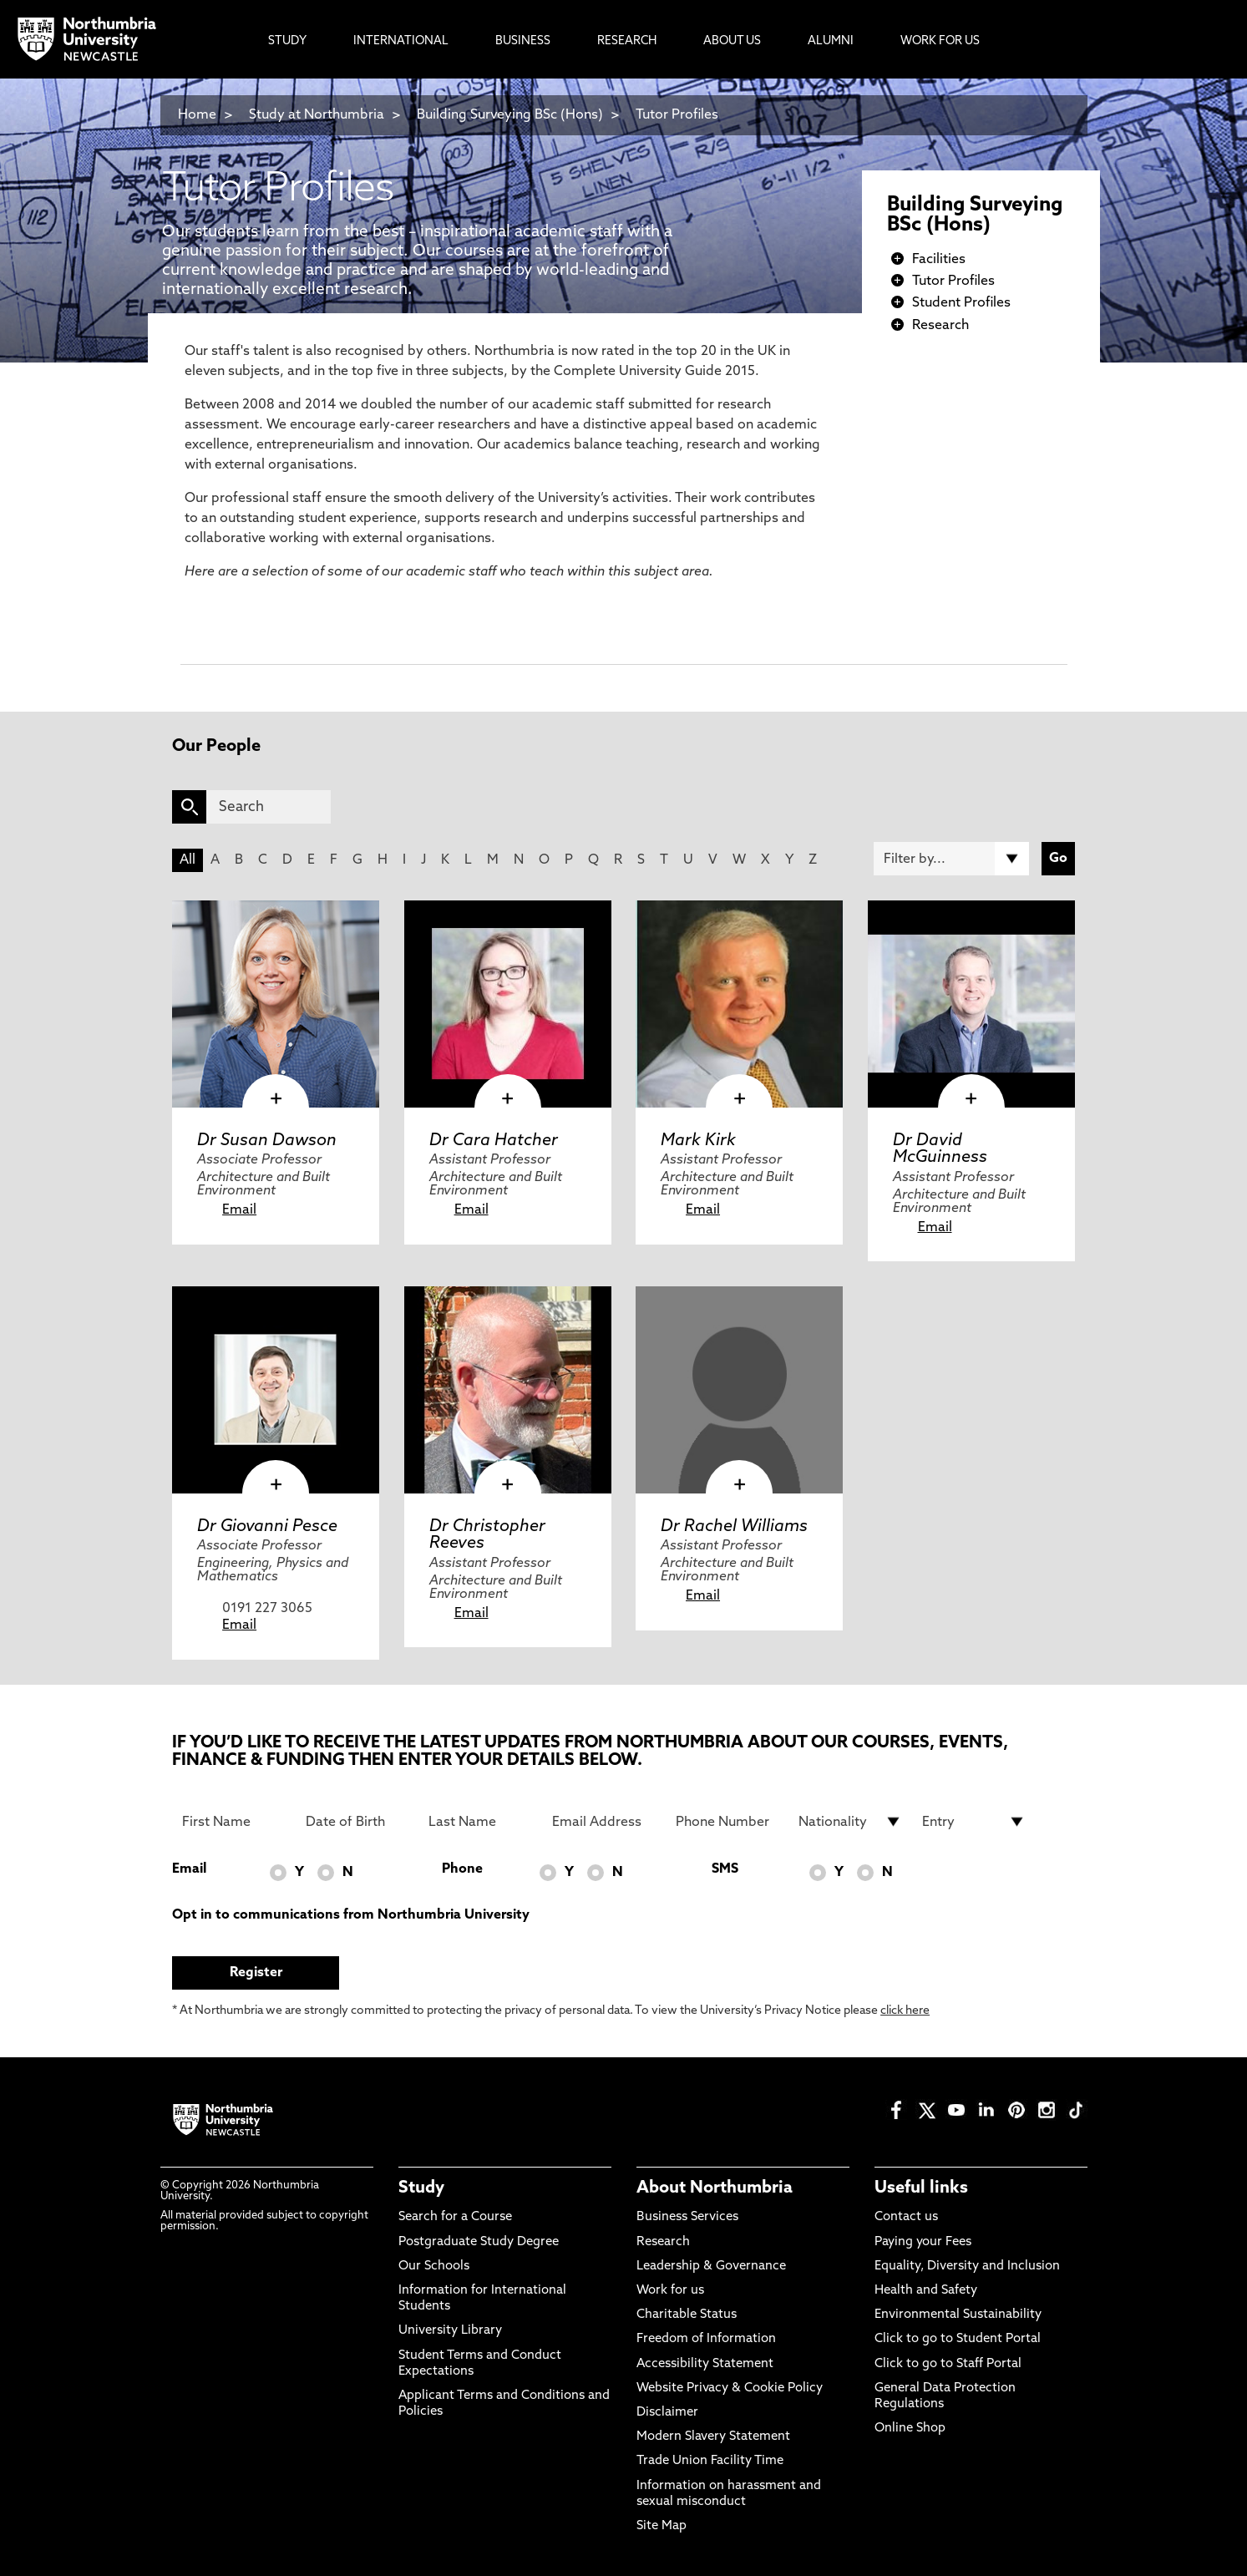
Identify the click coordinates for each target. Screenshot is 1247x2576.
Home (197, 115)
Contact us (906, 2217)
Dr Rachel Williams (734, 1527)
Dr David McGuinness (940, 1149)
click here (905, 2011)
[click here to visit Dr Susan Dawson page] (275, 1004)
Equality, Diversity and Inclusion (967, 2266)
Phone (462, 1869)
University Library (450, 2331)
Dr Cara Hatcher (493, 1141)
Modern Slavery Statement (713, 2437)
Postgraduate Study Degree (478, 2242)
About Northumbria (714, 2188)
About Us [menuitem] (732, 41)
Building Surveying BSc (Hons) (510, 115)
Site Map (661, 2526)
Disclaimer (667, 2412)
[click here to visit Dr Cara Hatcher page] (507, 1004)
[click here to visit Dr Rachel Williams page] (739, 1389)
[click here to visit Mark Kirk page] (739, 1004)
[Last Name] (480, 1821)
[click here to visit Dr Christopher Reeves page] (507, 1389)
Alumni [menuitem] (831, 41)
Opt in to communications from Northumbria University (351, 1915)
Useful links (921, 2188)
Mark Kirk (698, 1141)
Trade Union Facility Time (709, 2461)
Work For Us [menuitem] (940, 41)
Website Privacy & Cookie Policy (729, 2388)
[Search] (268, 807)
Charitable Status (686, 2315)
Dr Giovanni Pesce (267, 1527)
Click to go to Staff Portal (947, 2364)
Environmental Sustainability (958, 2315)
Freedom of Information (706, 2339)
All (187, 860)
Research (940, 325)
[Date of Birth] (357, 1821)
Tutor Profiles (677, 115)
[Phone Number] (727, 1821)
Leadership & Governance (711, 2266)
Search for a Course (455, 2217)
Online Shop (909, 2428)
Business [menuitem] (522, 41)
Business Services (687, 2217)
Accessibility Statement (704, 2364)
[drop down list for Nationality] (850, 1821)
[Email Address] (604, 1821)
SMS (725, 1869)
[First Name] (234, 1821)
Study (421, 2188)
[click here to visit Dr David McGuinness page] (971, 1004)
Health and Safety (925, 2290)
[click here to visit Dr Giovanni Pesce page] (275, 1389)
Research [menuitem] (626, 41)
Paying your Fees (922, 2242)
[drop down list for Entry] (974, 1821)
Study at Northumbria (316, 115)
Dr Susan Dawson (267, 1141)
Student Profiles (961, 303)
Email (239, 1210)
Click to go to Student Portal (957, 2339)
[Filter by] (951, 858)
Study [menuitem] (287, 41)
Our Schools (433, 2266)
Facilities (939, 259)
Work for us (670, 2290)
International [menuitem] (401, 41)
